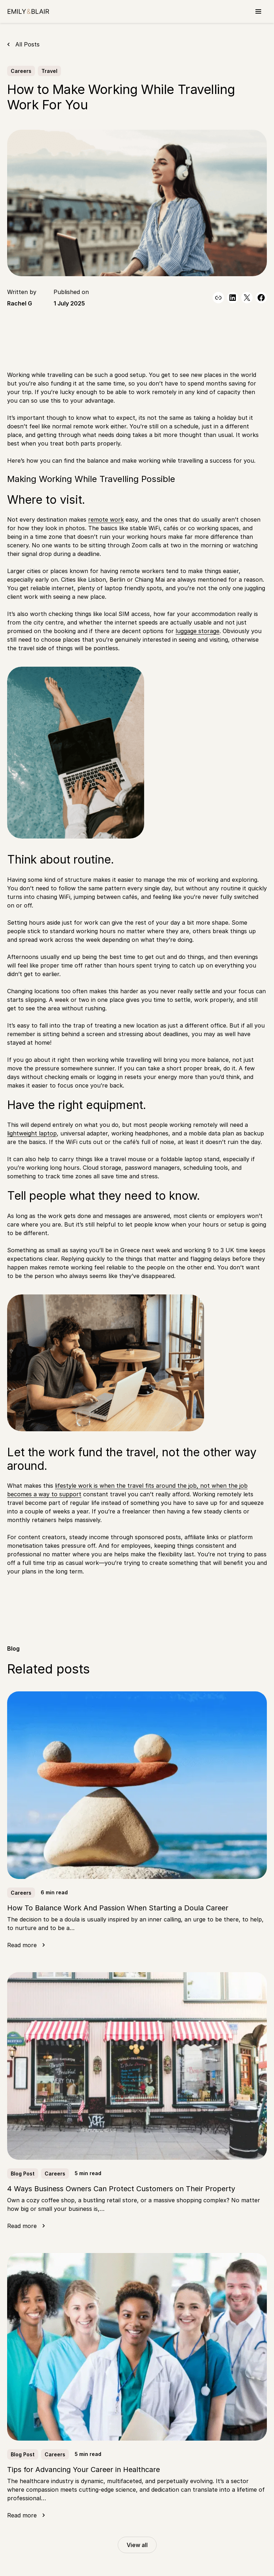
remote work (106, 519)
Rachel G (19, 303)
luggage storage (197, 631)
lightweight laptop (32, 1133)
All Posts (27, 44)
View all (137, 2544)
